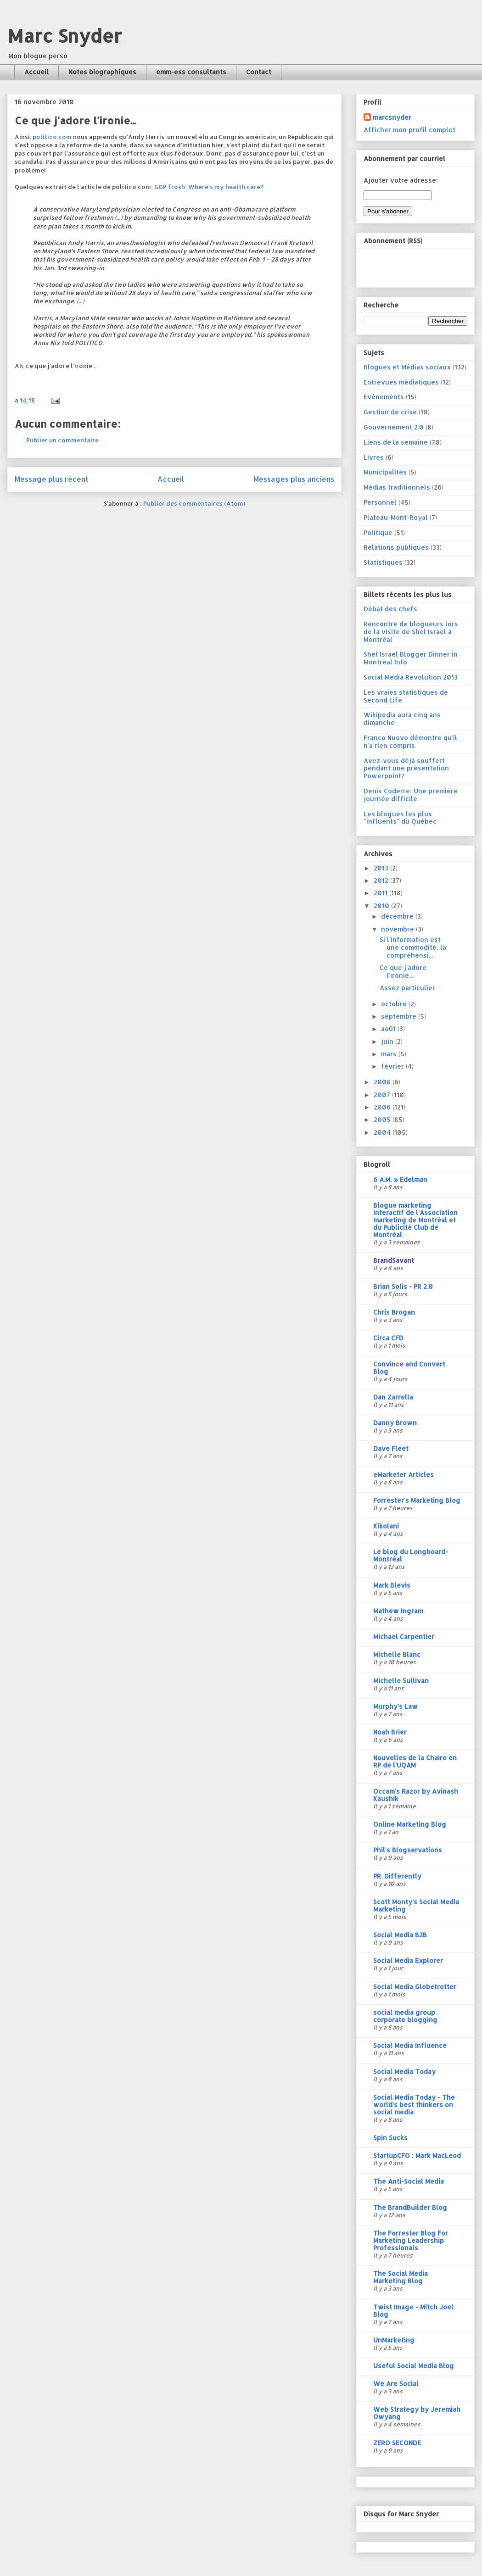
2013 (382, 868)
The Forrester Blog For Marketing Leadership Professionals (410, 2240)
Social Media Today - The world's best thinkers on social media (414, 2104)
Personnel (380, 502)
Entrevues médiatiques (401, 382)
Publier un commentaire (62, 440)
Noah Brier (390, 1732)
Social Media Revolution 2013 (411, 677)
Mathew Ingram (398, 1611)
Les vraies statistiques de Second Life (406, 696)
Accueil (36, 72)
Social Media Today (404, 2071)
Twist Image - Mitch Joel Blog (413, 2310)
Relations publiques (396, 547)
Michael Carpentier (403, 1636)
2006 (383, 1107)
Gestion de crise (390, 412)
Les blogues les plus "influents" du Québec (400, 817)
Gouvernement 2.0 (394, 427)
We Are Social (396, 2383)
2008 (383, 1082)
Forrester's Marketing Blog (416, 1500)
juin (388, 1041)
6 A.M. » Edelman (400, 1179)
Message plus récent (51, 479)
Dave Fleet (391, 1448)
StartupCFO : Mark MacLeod (417, 2155)
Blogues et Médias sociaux (407, 367)
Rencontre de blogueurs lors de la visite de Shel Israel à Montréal (411, 631)
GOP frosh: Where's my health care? (208, 186)
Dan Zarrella (393, 1397)
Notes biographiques (102, 72)
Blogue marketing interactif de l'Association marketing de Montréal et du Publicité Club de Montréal (415, 1219)
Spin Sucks (390, 2137)
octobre (395, 1004)
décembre (398, 916)
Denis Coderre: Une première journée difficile (411, 795)
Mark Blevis (391, 1585)
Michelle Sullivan (401, 1680)
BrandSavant (393, 1260)
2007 (383, 1094)
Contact (258, 72)
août (389, 1028)
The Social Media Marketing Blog (400, 2277)
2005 (383, 1119)
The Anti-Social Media (408, 2181)
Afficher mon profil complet (409, 130)
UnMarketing (394, 2340)
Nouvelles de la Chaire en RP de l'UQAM (415, 1761)
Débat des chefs (390, 609)
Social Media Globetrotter (414, 1987)
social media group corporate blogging (405, 2016)
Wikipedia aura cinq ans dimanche (402, 718)
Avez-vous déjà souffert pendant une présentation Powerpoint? (406, 768)
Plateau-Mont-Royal (396, 517)
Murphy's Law (395, 1706)
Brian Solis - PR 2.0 (403, 1286)
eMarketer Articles (403, 1474)
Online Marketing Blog (409, 1824)
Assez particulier (407, 988)
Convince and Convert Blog (409, 1367)
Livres (374, 457)
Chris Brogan (394, 1312)
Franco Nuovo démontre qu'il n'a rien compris (410, 741)
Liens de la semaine (396, 442)
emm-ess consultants (191, 72)
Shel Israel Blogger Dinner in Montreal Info (411, 658)
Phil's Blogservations (407, 1850)
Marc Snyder (64, 35)
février (393, 1066)
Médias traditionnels (397, 487)
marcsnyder (392, 117)
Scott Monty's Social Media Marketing (416, 1905)
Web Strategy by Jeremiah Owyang (416, 2412)
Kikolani (386, 1526)
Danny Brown (395, 1423)
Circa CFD (388, 1338)
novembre (398, 929)
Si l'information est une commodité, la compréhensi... (413, 947)
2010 (382, 905)
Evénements (384, 397)
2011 (381, 893)
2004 (383, 1132)
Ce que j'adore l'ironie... (403, 971)
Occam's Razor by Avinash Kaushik (415, 1794)
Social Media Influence (410, 2045)
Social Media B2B (400, 1935)
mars (389, 1054)
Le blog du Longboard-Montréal (410, 1555)
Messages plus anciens (293, 479)
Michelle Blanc (396, 1654)
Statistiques (383, 562)
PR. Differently (397, 1876)
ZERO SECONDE (397, 2443)
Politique (378, 532)
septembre (399, 1016)
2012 (382, 880)
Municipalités (385, 472)
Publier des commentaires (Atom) (194, 503)
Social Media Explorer (408, 1960)
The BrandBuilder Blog (410, 2207)
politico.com (52, 136)
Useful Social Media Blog (413, 2366)
